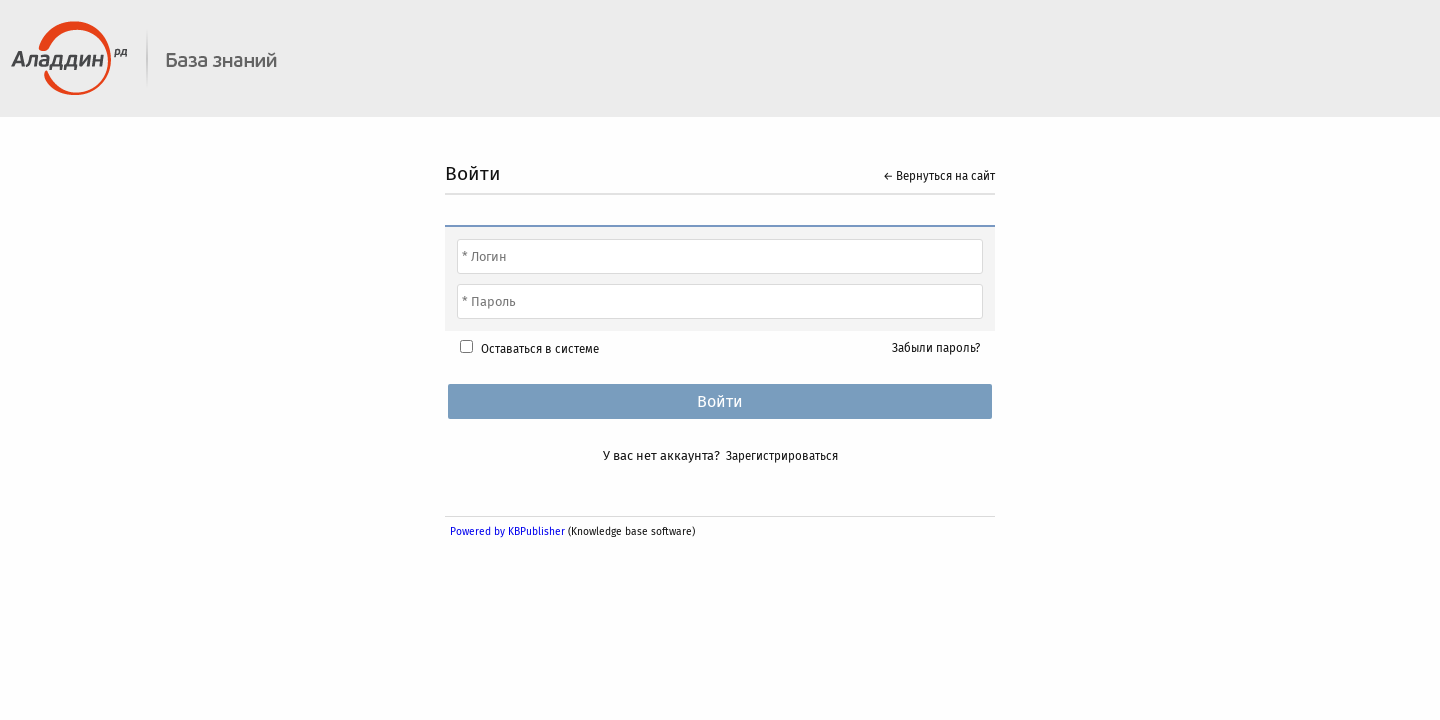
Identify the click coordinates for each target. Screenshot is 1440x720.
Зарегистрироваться (782, 456)
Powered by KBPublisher (507, 531)
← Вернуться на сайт (939, 176)
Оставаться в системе (540, 349)
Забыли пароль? (936, 348)
